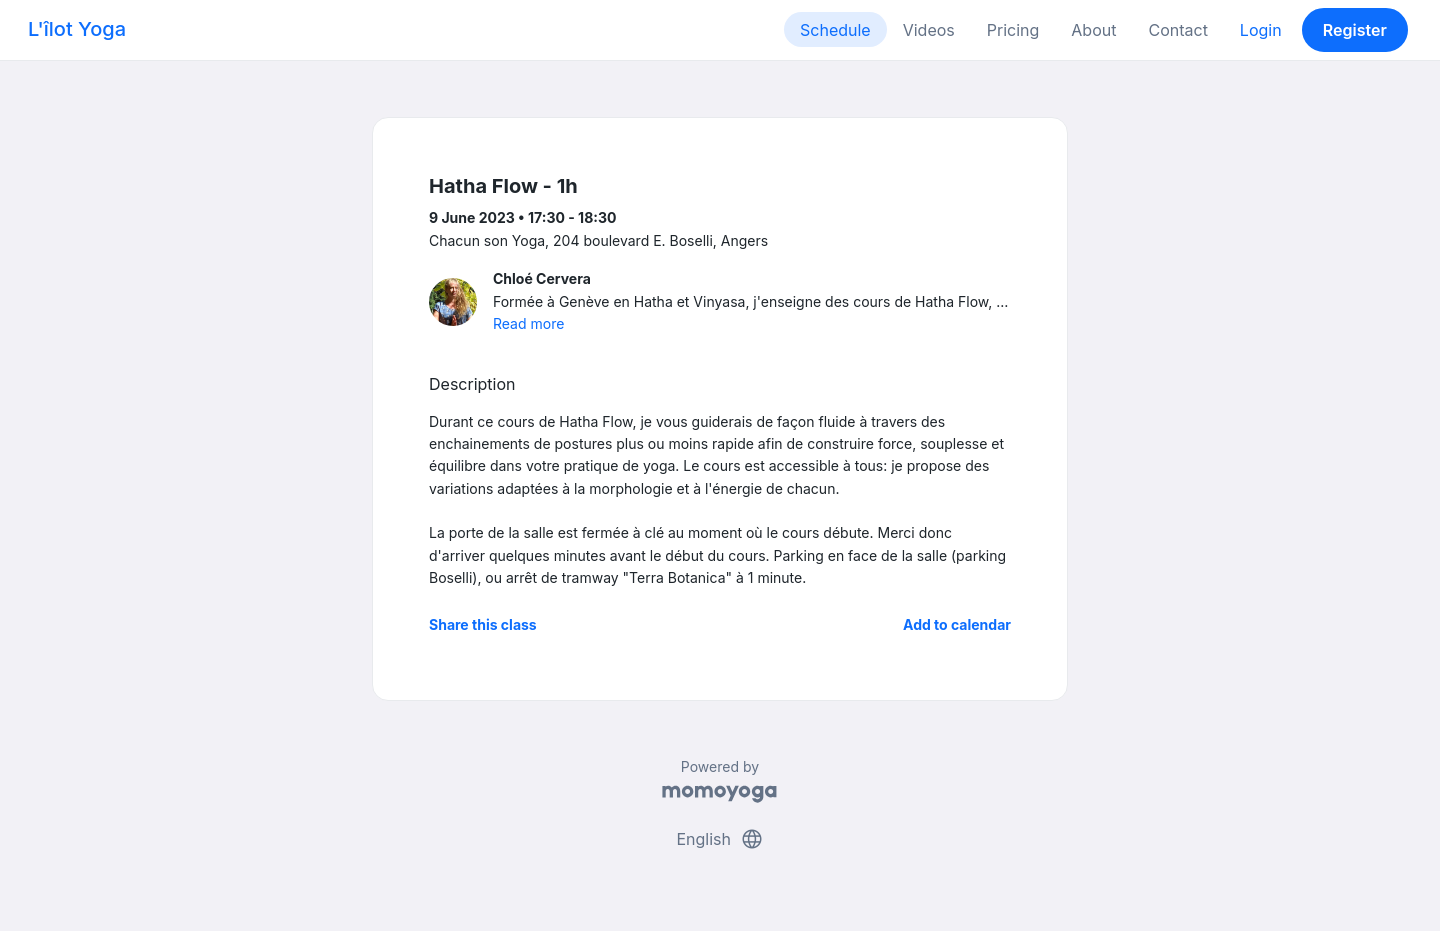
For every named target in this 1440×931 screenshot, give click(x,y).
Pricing (1013, 30)
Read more (528, 323)
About (1093, 30)
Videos (929, 30)
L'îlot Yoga (77, 29)
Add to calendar (957, 624)
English (719, 839)
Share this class (483, 624)
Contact (1177, 30)
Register (1355, 30)
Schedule (835, 30)
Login (1261, 30)
